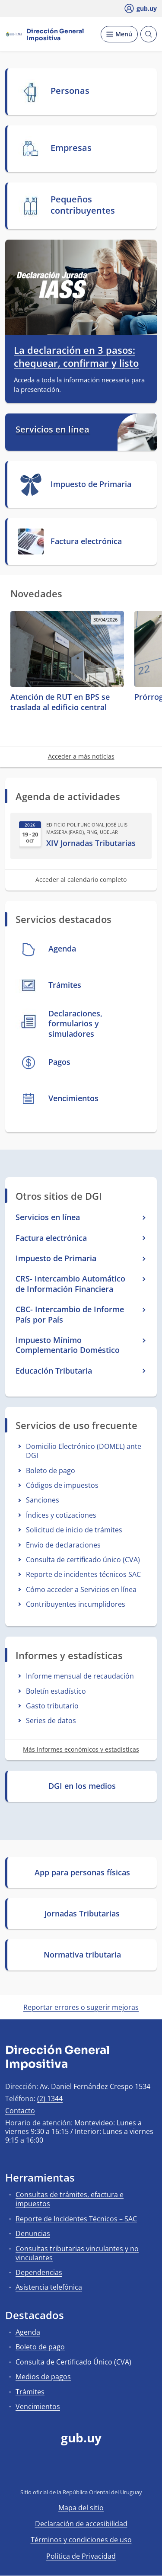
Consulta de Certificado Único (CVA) (73, 2362)
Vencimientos (38, 2406)
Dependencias (39, 2272)
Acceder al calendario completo (81, 879)
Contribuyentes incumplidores (75, 1604)
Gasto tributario (52, 1706)
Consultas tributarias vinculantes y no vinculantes (77, 2253)
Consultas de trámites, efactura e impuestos (70, 2199)
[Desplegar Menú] (119, 34)
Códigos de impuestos (62, 1485)
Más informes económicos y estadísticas (81, 1749)
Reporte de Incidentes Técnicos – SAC (76, 2219)
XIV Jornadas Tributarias (91, 843)
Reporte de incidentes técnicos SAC (83, 1574)
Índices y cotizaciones (61, 1515)
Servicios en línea (52, 429)
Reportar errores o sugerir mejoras (81, 2007)
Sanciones (42, 1500)
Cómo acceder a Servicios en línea (81, 1589)
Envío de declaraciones (63, 1545)
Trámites (30, 2392)
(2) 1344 (50, 2098)
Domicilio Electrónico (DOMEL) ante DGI (83, 1451)
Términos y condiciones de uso (81, 2539)
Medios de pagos (43, 2376)
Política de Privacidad (81, 2556)
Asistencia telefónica (49, 2287)
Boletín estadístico (56, 1691)
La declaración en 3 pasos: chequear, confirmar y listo (76, 356)
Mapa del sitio (81, 2507)
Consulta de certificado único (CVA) (83, 1559)
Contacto (20, 2110)
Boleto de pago (50, 1470)
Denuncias (33, 2233)
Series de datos (51, 1720)
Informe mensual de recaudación (80, 1676)
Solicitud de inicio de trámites (74, 1530)
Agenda (28, 2332)
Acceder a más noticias (81, 756)
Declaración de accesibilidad (81, 2523)
